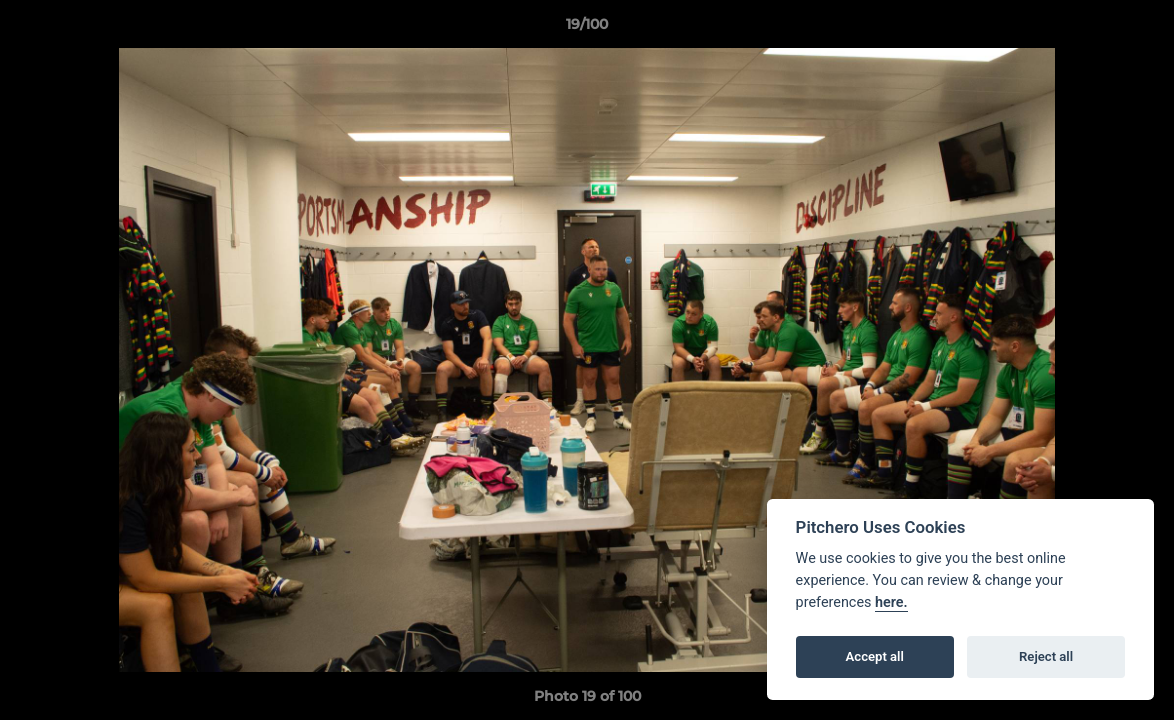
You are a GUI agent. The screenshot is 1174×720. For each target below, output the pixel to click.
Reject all (1046, 656)
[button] (1138, 29)
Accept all (875, 656)
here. (891, 602)
